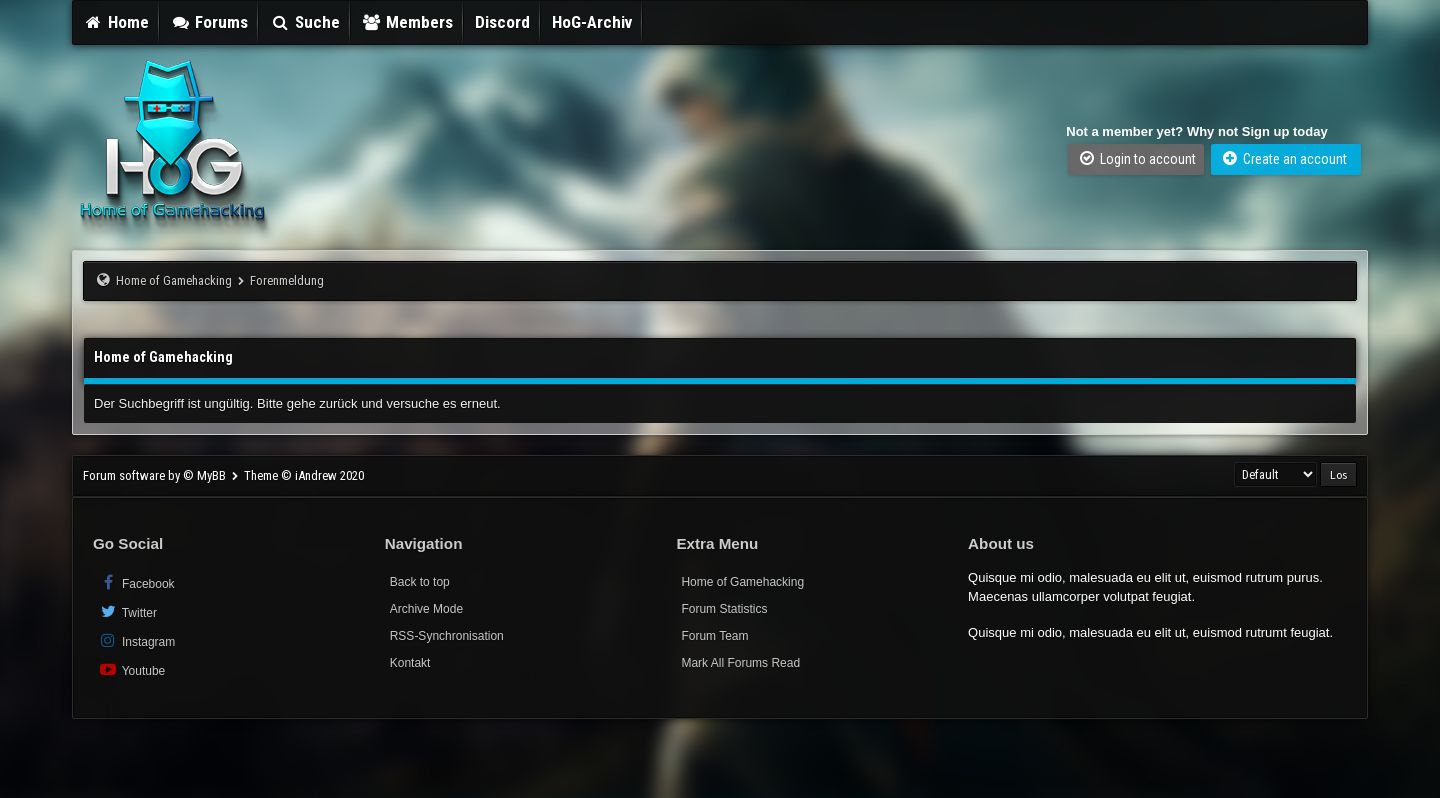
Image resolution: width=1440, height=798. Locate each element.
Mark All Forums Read (740, 663)
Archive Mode (426, 609)
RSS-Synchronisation (447, 636)
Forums (210, 22)
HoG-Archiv (592, 22)
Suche (305, 22)
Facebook (136, 582)
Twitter (127, 611)
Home (116, 22)
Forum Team (714, 636)
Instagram (136, 640)
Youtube (131, 669)
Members (408, 22)
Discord (502, 22)
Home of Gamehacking (174, 280)
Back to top (420, 582)
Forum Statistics (724, 609)
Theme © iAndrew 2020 (304, 475)
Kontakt (410, 663)
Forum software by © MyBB (156, 475)
